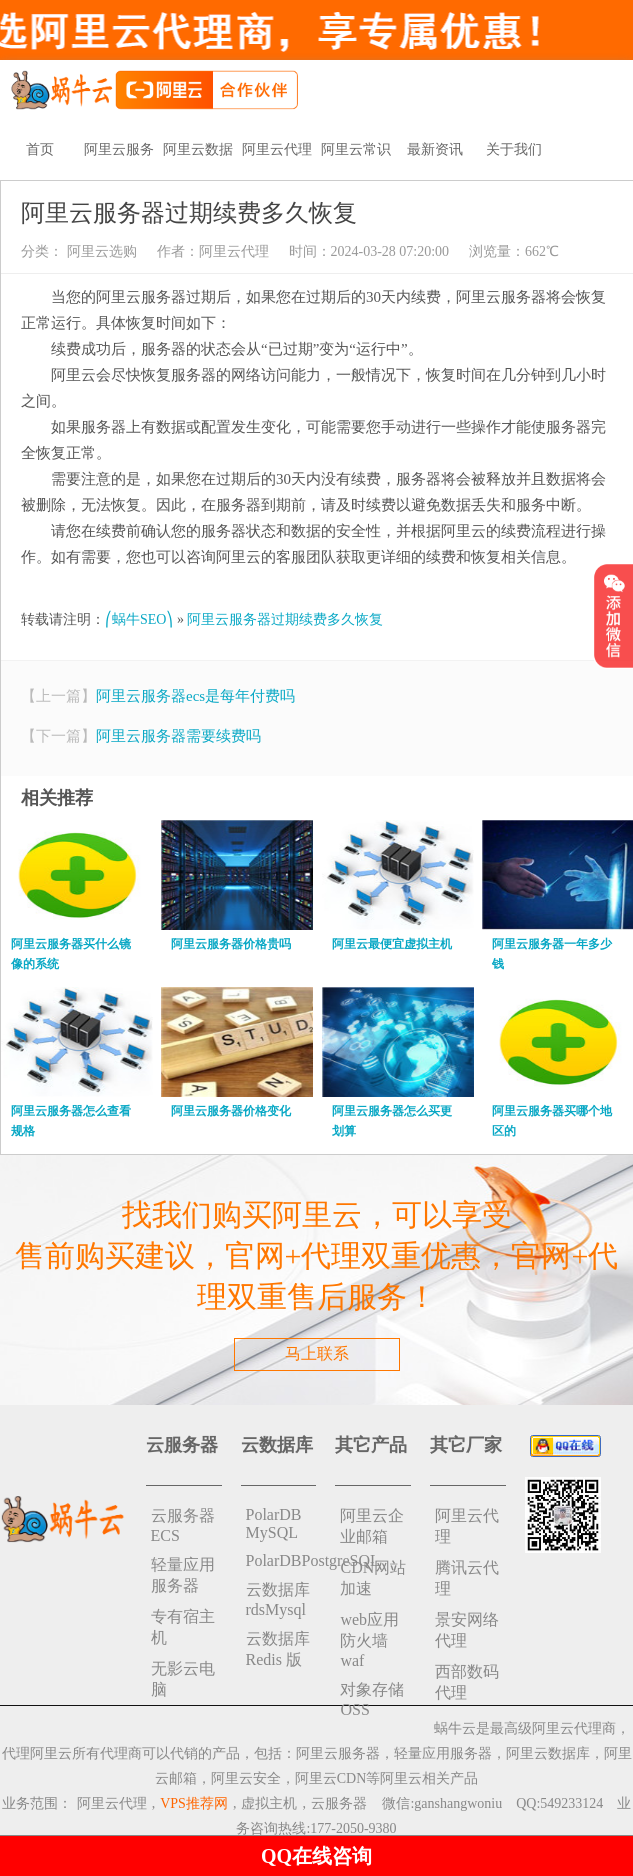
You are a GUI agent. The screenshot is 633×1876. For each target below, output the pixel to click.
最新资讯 (435, 149)
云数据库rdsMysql (278, 1599)
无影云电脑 (183, 1679)
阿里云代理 (277, 149)
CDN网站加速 (373, 1578)
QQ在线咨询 (316, 1856)
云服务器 (339, 1803)
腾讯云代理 (467, 1578)
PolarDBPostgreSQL (281, 1560)
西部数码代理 (467, 1682)
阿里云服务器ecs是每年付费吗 (195, 696)
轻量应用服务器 (183, 1575)
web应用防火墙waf (369, 1640)
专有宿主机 (183, 1627)
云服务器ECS (183, 1525)
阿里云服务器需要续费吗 (178, 736)
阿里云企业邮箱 (372, 1526)
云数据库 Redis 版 (278, 1649)
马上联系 (317, 1353)
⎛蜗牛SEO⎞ (139, 619)
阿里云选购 (100, 251)
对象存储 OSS (372, 1699)
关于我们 (514, 149)
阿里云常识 (356, 149)
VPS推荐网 (194, 1803)
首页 (40, 149)
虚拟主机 (269, 1803)
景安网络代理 (467, 1630)
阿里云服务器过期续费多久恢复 (285, 619)
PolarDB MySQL (274, 1523)
